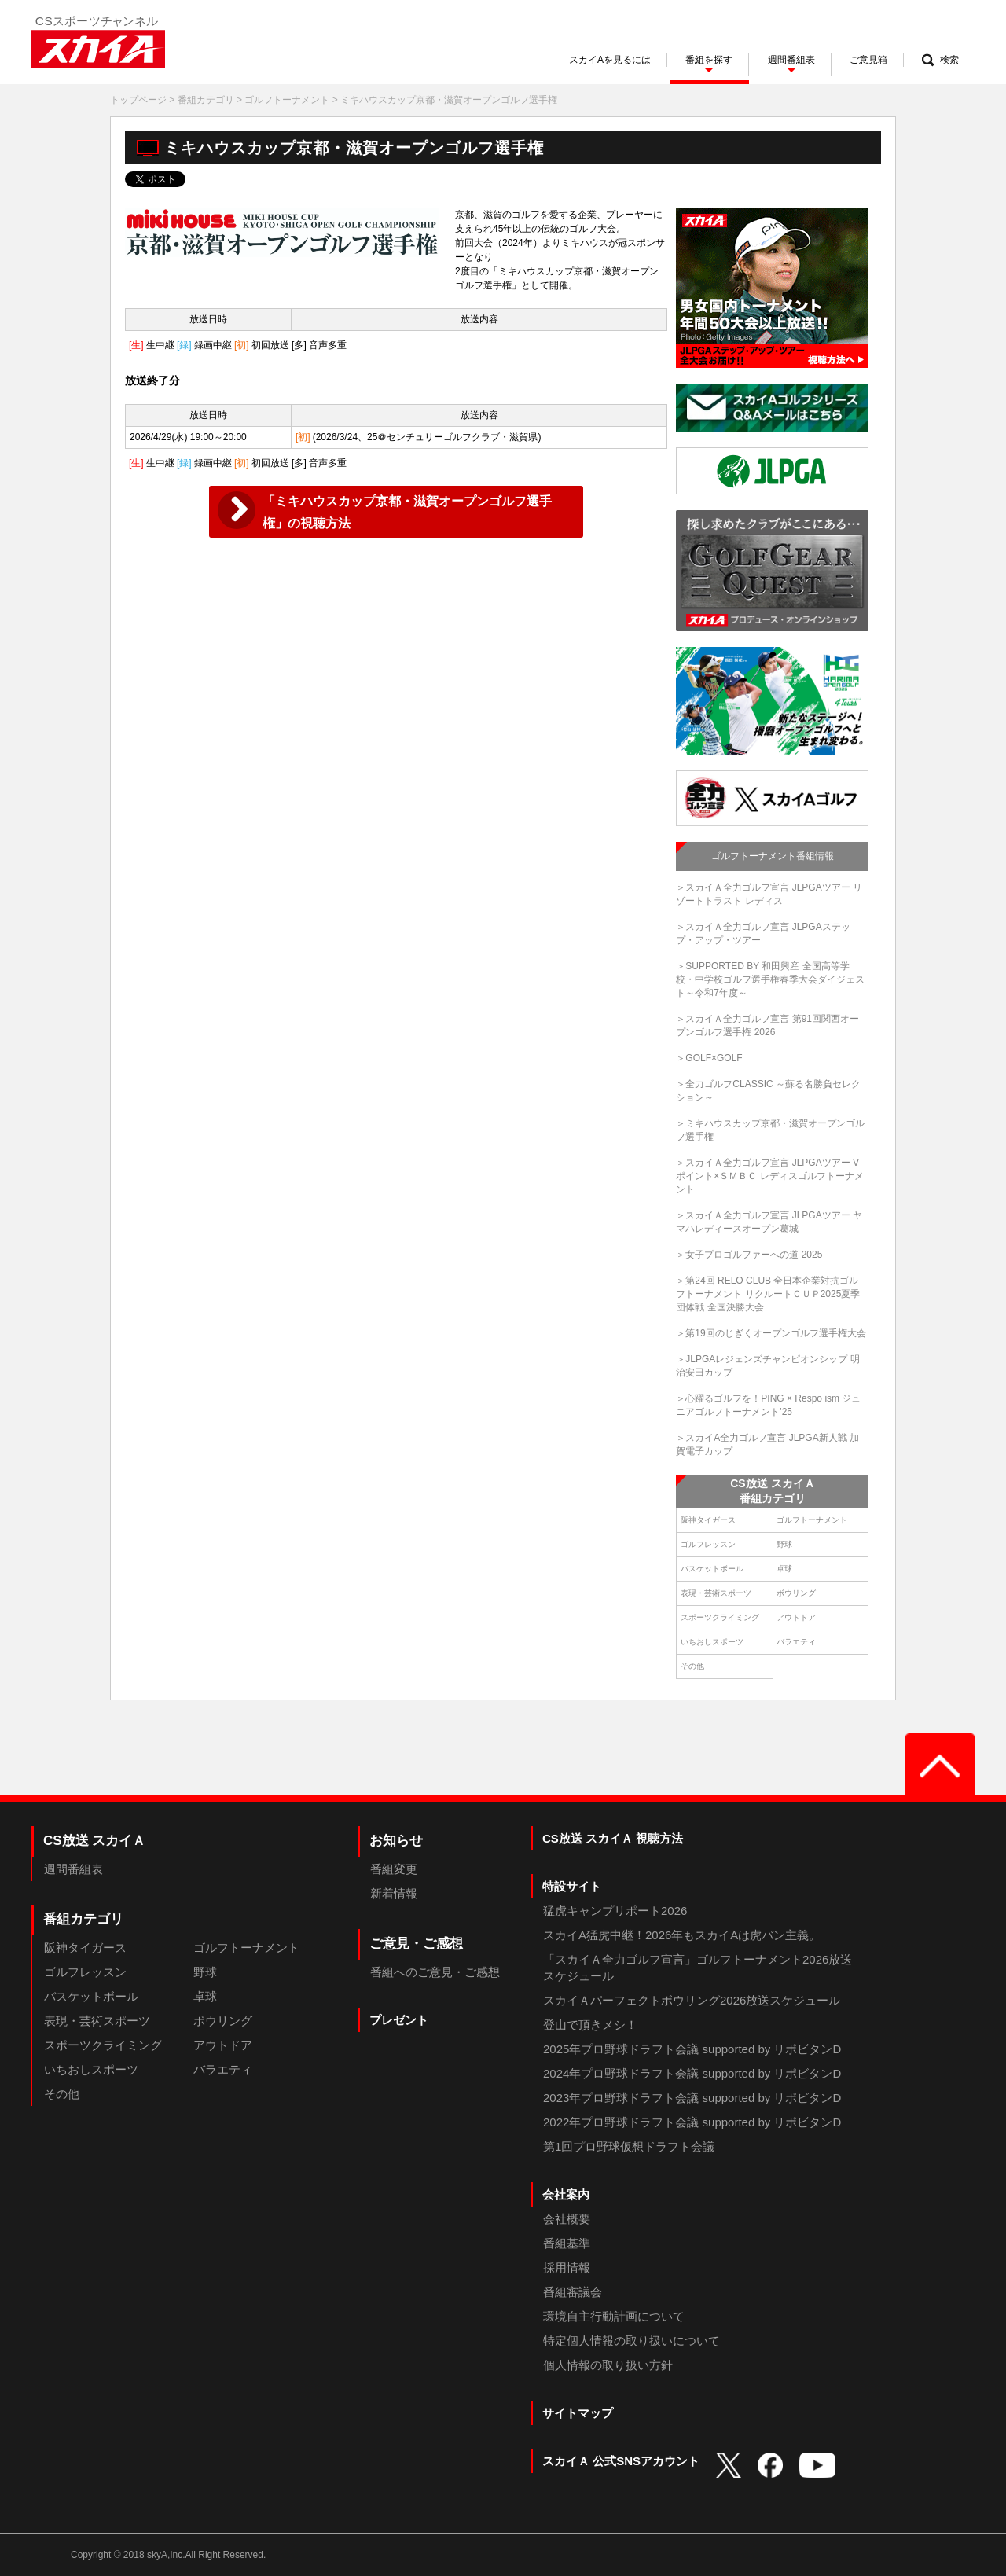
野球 (784, 1544)
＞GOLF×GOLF (709, 1058)
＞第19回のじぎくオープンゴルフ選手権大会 (770, 1333)
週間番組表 (73, 1869)
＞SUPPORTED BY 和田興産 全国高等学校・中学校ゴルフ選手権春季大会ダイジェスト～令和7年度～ (770, 979)
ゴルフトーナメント (286, 99)
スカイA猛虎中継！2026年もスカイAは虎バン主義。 (682, 1935)
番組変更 (393, 1869)
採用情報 (566, 2267)
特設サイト (571, 1886)
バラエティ (796, 1641)
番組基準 (566, 2243)
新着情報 (393, 1893)
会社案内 (565, 2194)
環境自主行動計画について (614, 2316)
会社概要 (566, 2218)
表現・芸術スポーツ (716, 1593)
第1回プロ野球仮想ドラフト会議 (628, 2146)
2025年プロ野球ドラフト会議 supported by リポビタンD (692, 2049)
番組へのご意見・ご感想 (435, 1972)
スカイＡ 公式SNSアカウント (620, 2461)
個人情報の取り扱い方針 (608, 2365)
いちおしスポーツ (712, 1641)
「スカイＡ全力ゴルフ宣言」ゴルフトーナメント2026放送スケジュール (697, 1968)
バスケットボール (712, 1568)
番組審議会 (572, 2292)
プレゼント (398, 2020)
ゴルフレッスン (708, 1544)
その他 (692, 1666)
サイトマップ (577, 2413)
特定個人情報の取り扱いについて (631, 2340)
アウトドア (796, 1617)
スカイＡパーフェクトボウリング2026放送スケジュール (691, 2000)
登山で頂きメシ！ (590, 2024)
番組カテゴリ (206, 99)
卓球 (784, 1568)
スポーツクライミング (720, 1617)
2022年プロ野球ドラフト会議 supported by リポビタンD (692, 2122)
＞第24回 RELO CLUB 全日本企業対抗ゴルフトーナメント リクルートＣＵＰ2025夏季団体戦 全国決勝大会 (768, 1294)
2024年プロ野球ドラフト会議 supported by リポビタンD (692, 2073)
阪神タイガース (708, 1520)
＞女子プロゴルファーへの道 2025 (749, 1254)
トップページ (138, 99)
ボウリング (796, 1593)
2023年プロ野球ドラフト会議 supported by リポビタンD (692, 2097)
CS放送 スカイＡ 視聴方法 (612, 1838)
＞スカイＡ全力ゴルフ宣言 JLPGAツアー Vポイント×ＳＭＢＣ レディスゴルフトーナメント (769, 1176)
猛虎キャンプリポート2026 (615, 1910)
